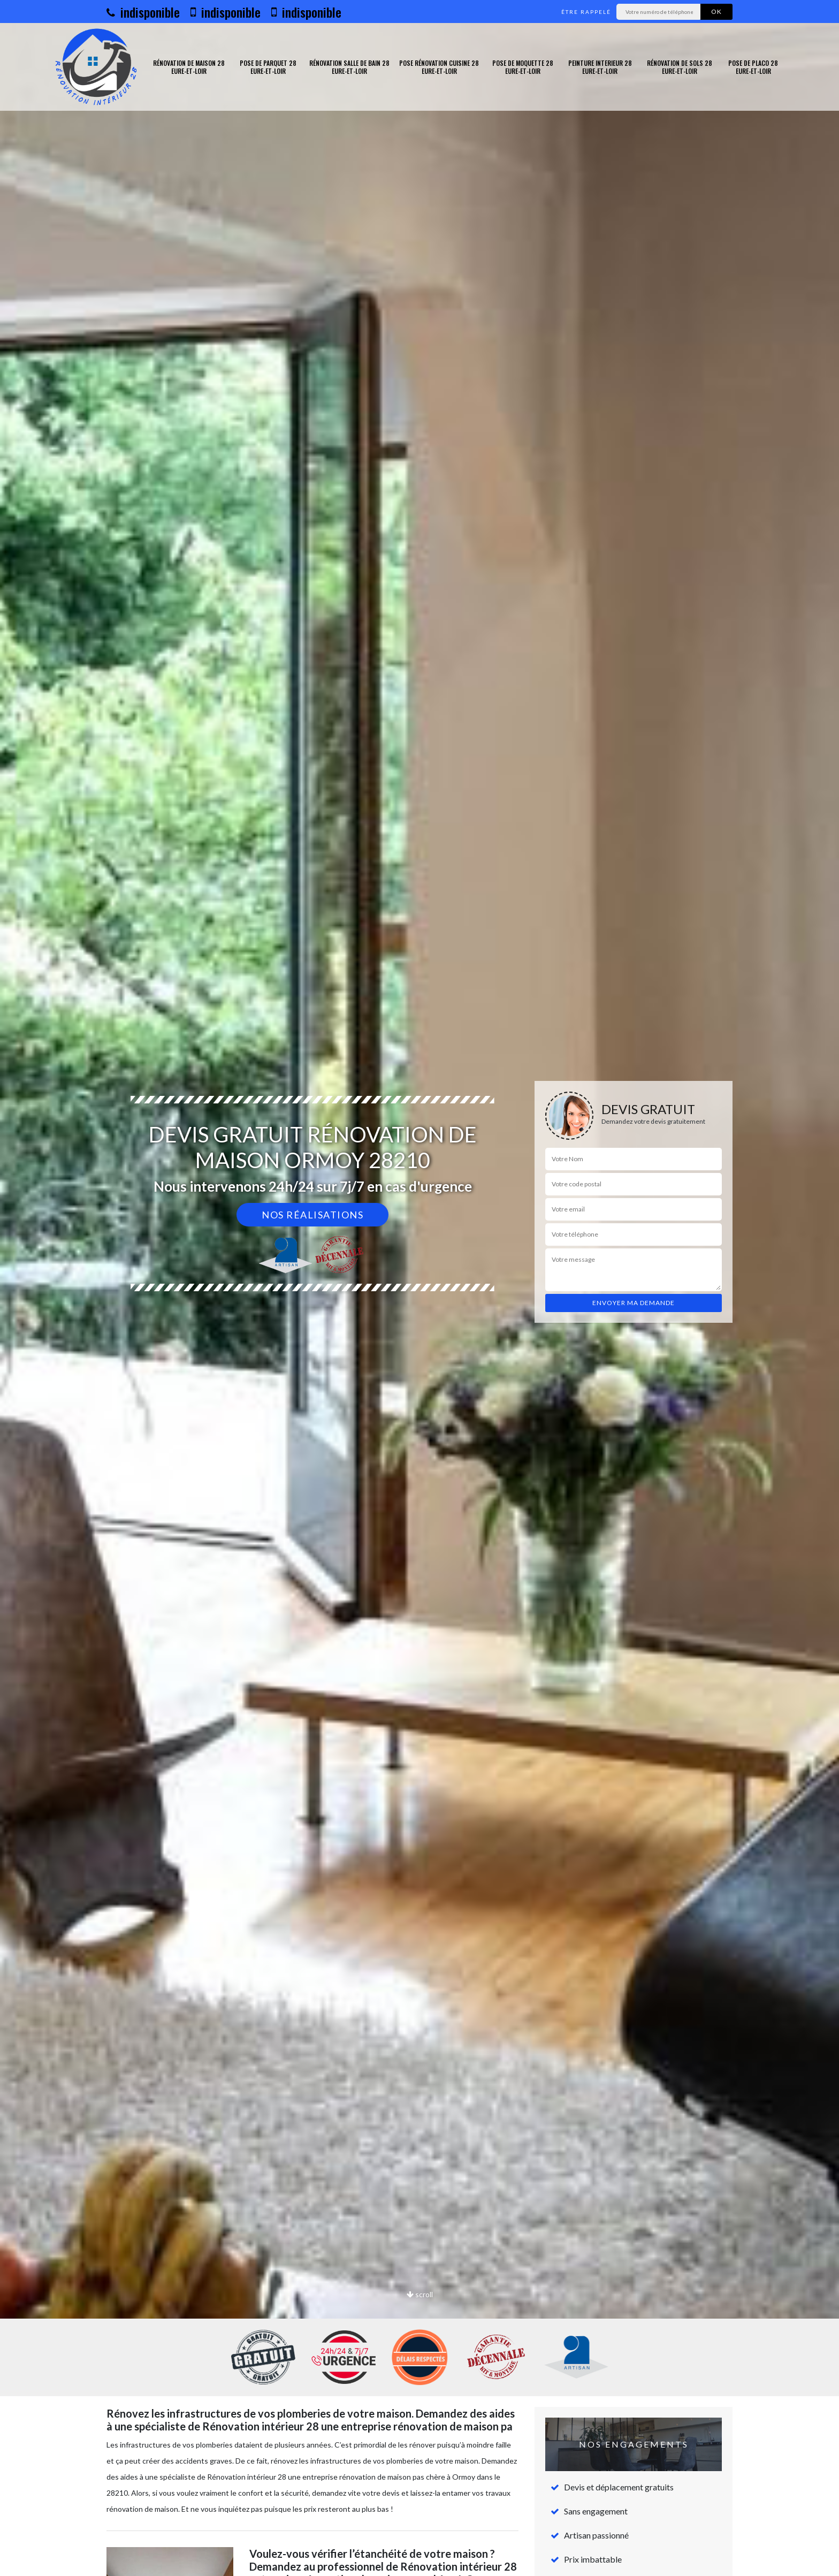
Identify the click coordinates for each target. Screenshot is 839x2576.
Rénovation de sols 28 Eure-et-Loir (679, 67)
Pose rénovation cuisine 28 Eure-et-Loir (439, 67)
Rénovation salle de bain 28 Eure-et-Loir (349, 67)
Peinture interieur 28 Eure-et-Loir (600, 67)
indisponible (143, 11)
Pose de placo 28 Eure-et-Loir (753, 67)
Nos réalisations (312, 1215)
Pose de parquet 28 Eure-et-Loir (268, 67)
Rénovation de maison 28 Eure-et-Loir (189, 67)
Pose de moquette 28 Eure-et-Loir (522, 67)
